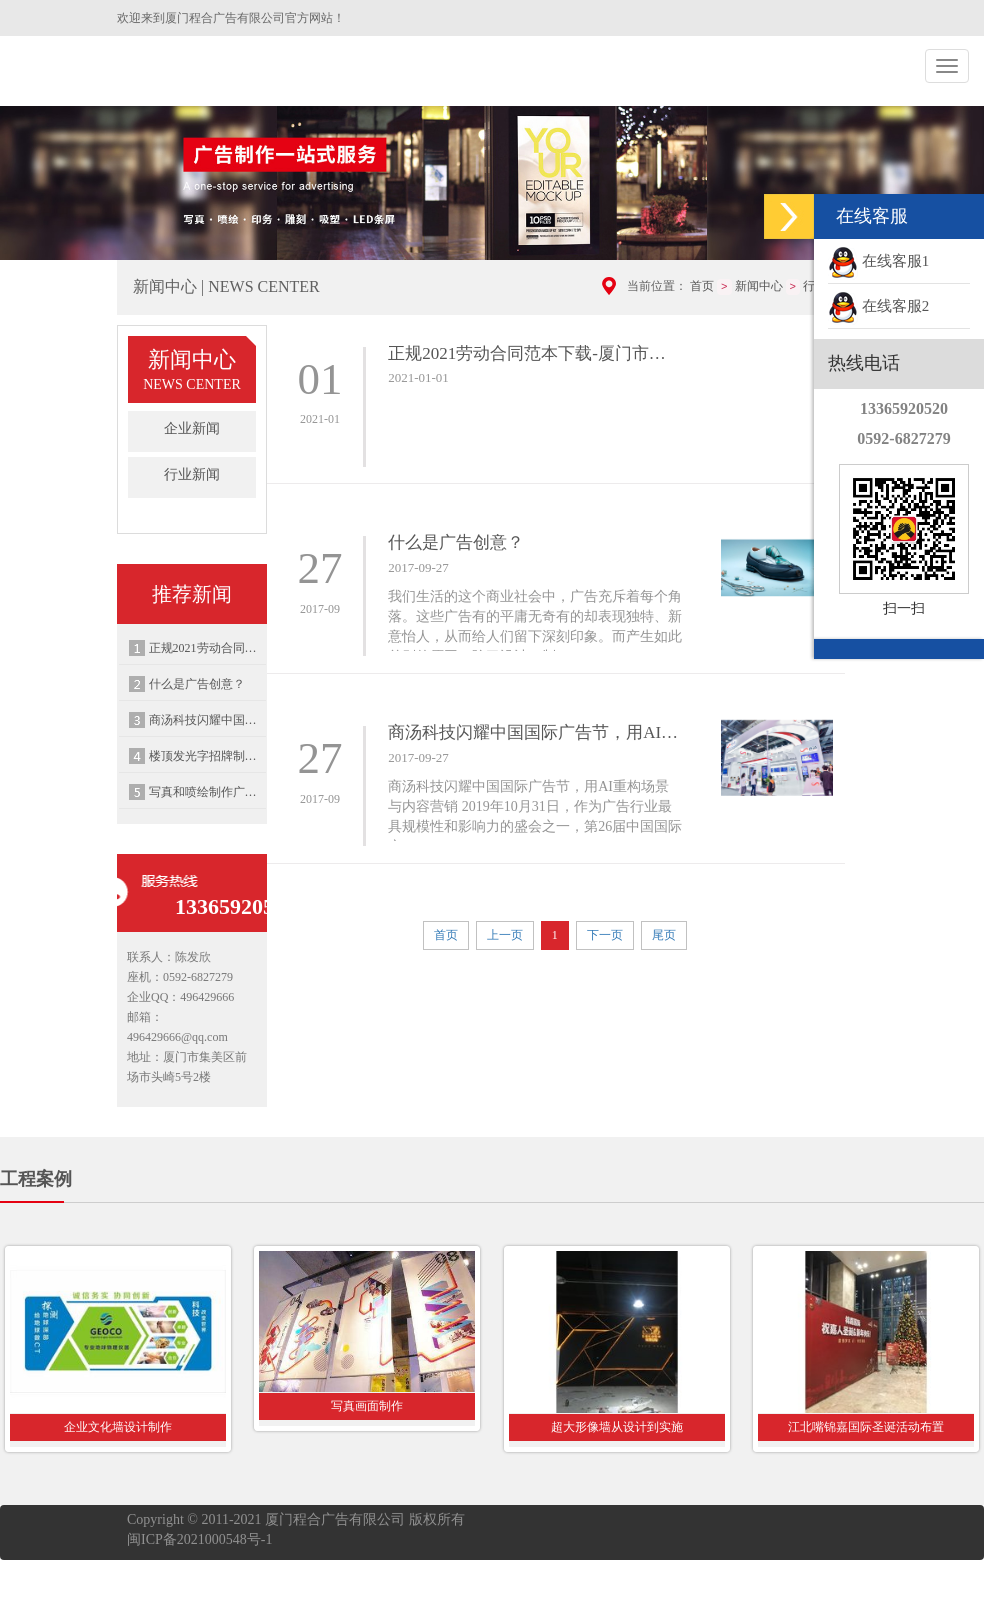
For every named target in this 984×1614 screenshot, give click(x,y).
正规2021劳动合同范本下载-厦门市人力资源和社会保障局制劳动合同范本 (207, 648)
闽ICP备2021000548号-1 (199, 1539)
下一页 (605, 935)
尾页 (664, 935)
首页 (702, 286)
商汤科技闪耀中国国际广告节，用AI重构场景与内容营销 (207, 720)
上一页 (505, 935)
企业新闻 (192, 428)
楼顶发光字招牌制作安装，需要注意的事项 (207, 756)
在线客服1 (878, 261)
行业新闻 (192, 474)
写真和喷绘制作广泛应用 (207, 792)
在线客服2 (878, 306)
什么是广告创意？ (197, 684)
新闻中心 (759, 286)
